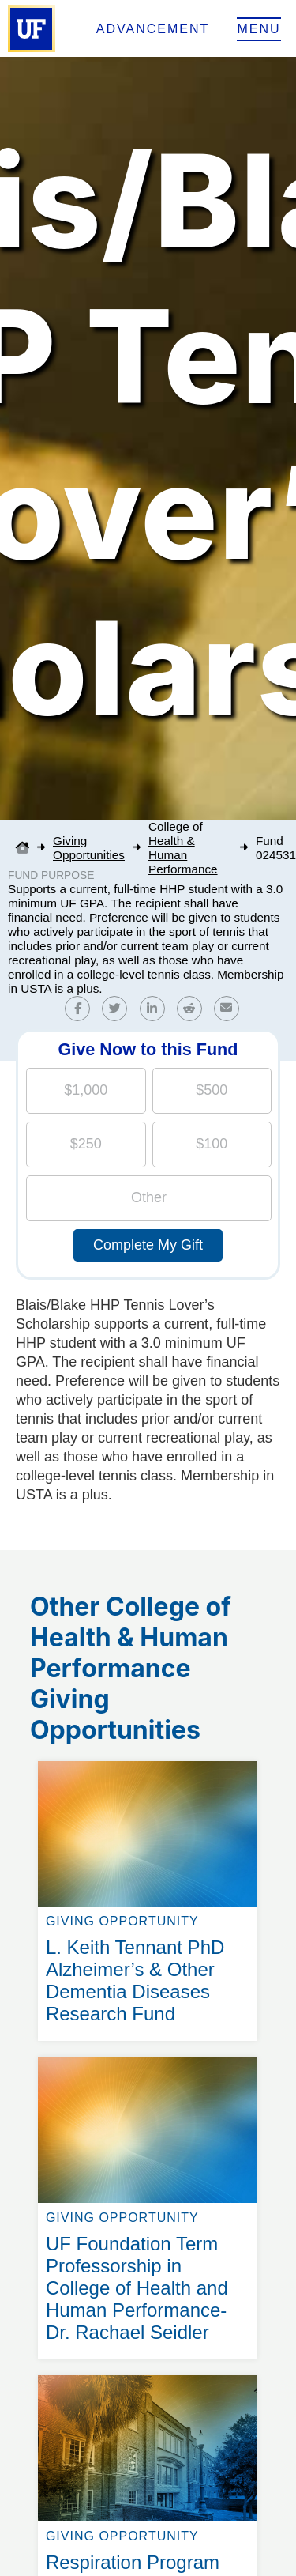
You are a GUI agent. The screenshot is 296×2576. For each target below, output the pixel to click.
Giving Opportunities (89, 848)
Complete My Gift (148, 1245)
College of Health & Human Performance (183, 848)
